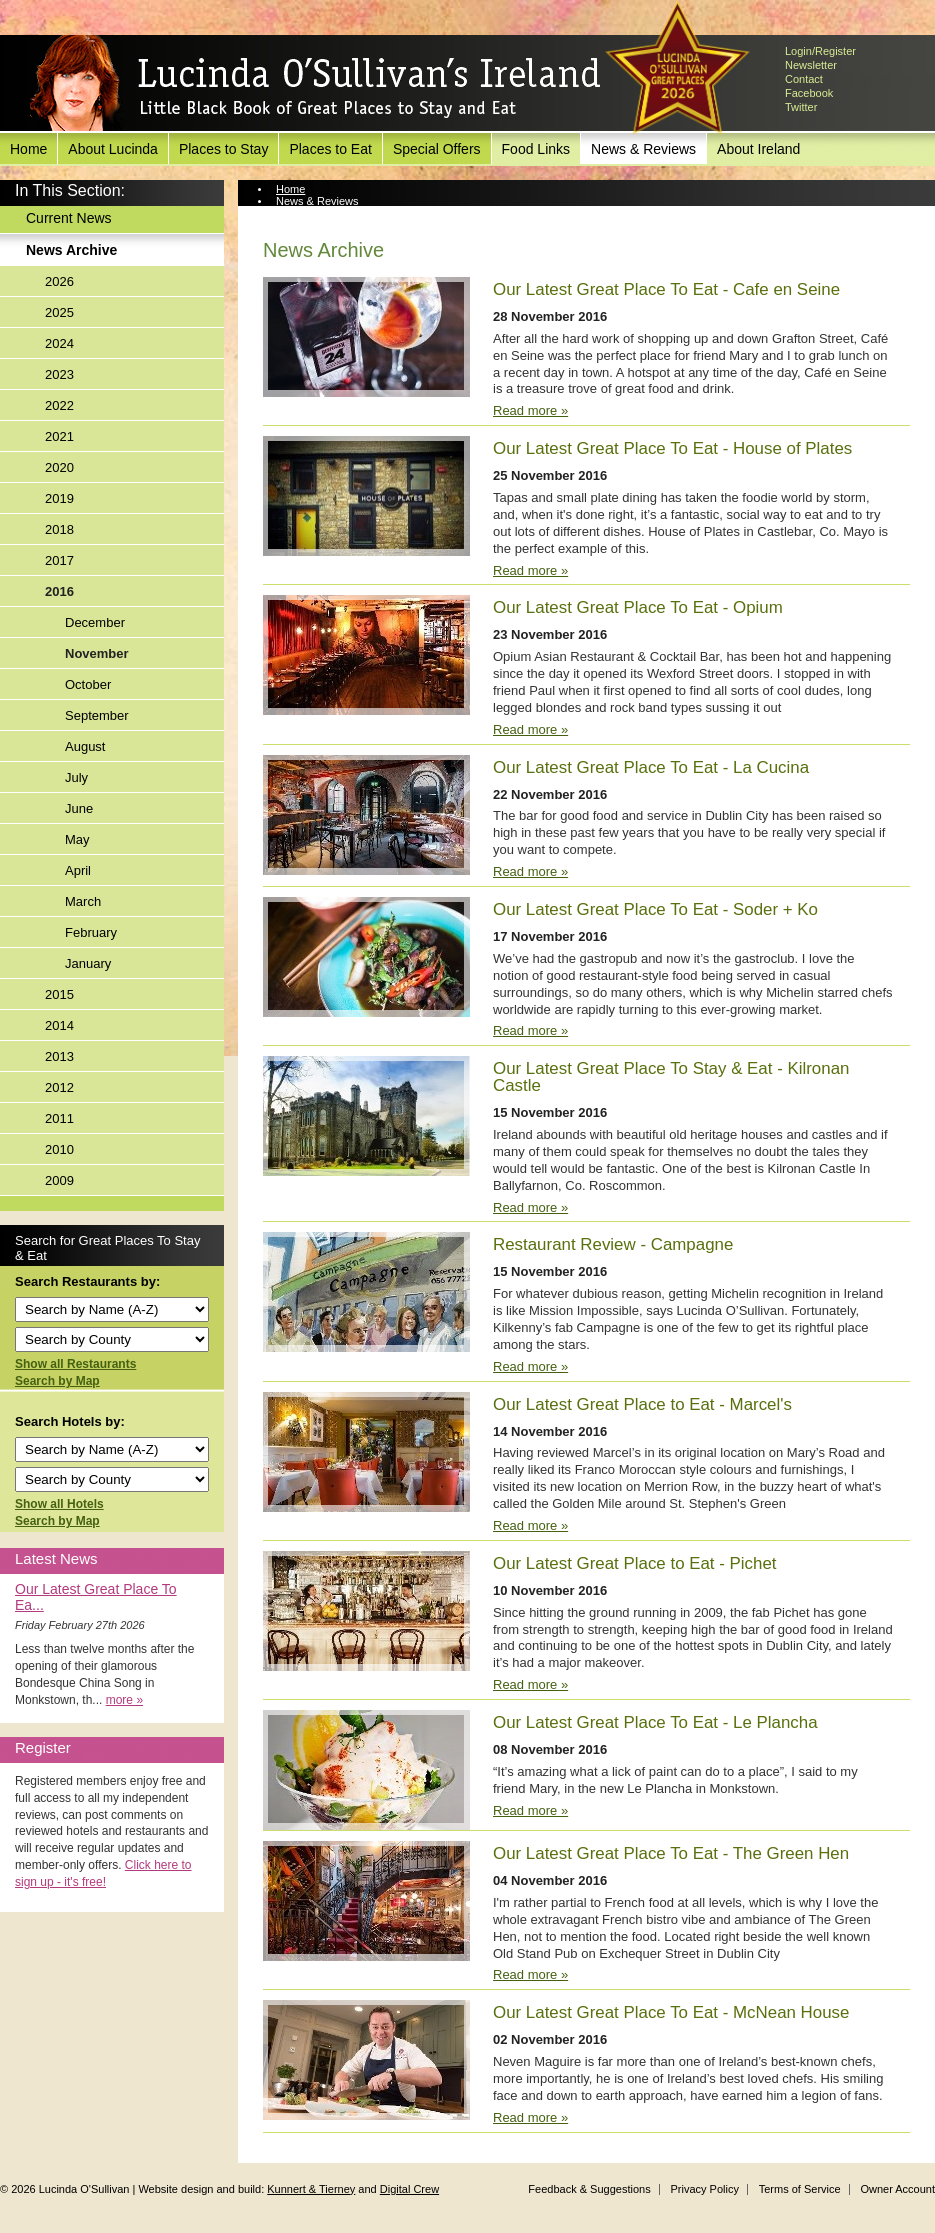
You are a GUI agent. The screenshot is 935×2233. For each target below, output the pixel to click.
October (88, 684)
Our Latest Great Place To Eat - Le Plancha (655, 1722)
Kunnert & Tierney (311, 2189)
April (78, 870)
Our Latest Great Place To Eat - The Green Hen (671, 1853)
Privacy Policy (704, 2189)
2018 (59, 529)
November (97, 653)
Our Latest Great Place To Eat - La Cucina (651, 767)
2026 (59, 281)
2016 (59, 591)
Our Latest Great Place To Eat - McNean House (671, 2012)
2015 (59, 994)
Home (28, 149)
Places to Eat (330, 149)
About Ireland (758, 149)
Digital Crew (409, 2189)
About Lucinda (113, 149)
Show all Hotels (59, 1504)
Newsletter (811, 65)
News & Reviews (643, 149)
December (95, 622)
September (97, 715)
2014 (59, 1025)
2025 (59, 312)
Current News (69, 218)
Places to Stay (224, 149)
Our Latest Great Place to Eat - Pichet (635, 1563)
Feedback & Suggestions (589, 2189)
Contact (804, 79)
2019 (59, 498)
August (85, 746)
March (83, 901)
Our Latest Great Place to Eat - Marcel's (642, 1404)
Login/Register (820, 51)
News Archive (71, 250)
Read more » (530, 410)
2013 (59, 1056)
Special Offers (437, 149)
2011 (59, 1118)
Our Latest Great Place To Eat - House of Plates (672, 448)
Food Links (536, 149)
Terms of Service (800, 2189)
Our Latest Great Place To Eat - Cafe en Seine (666, 289)
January (88, 963)
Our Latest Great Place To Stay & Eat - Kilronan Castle (671, 1077)
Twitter (801, 107)
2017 (59, 560)
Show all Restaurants (75, 1364)
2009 (59, 1180)
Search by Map (57, 1381)
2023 (59, 374)
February (91, 932)
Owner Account (897, 2189)
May (77, 839)
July (76, 777)
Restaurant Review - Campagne (613, 1244)
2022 (59, 405)
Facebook (809, 93)
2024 (59, 343)
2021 (59, 436)
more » (124, 1700)
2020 (59, 467)
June (79, 808)
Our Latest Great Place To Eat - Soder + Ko (655, 909)
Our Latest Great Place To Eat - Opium (638, 607)
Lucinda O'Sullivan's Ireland (315, 84)
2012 (59, 1087)
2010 (59, 1149)
